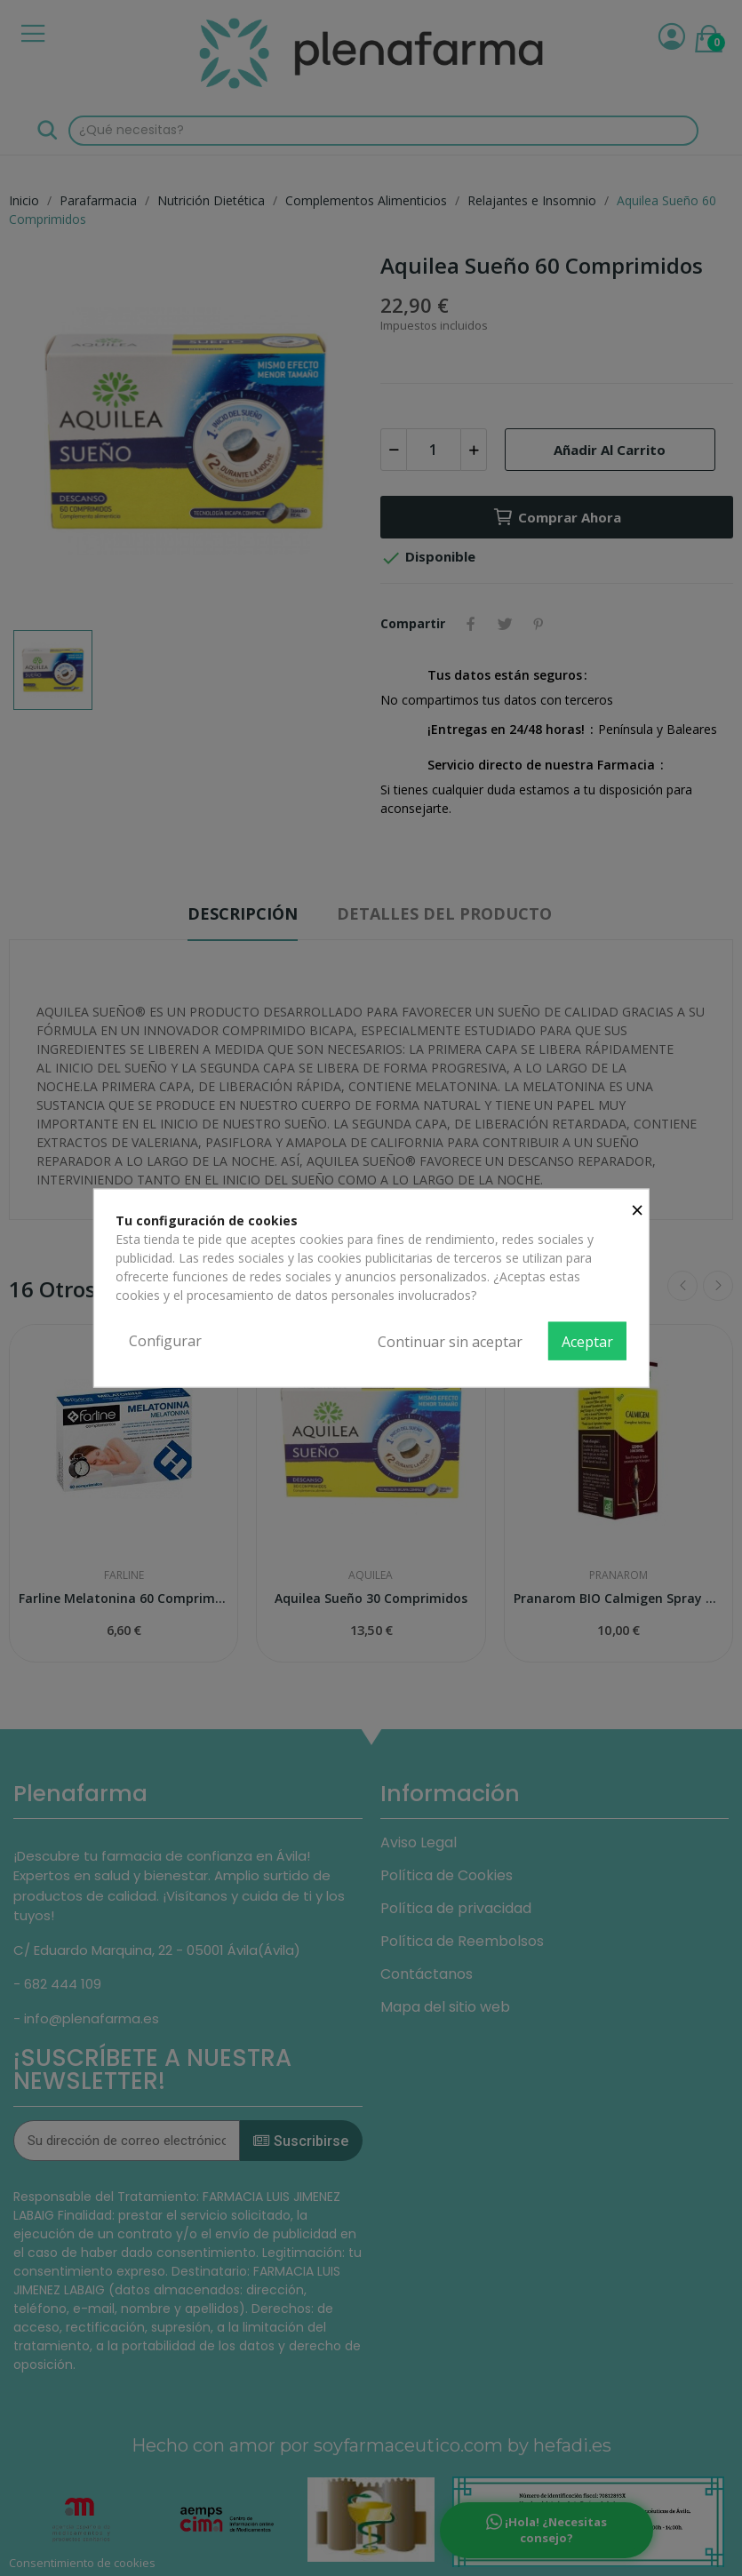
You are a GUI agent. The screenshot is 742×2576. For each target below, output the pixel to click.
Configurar (165, 1340)
